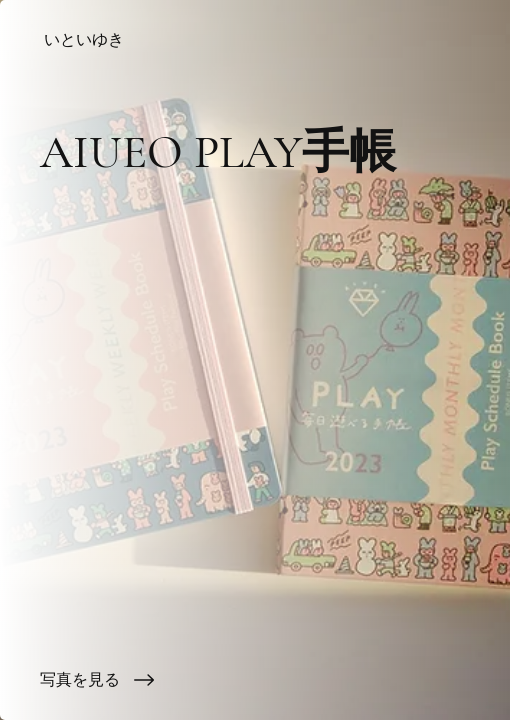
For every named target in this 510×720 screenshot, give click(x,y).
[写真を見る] (255, 680)
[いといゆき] (255, 40)
